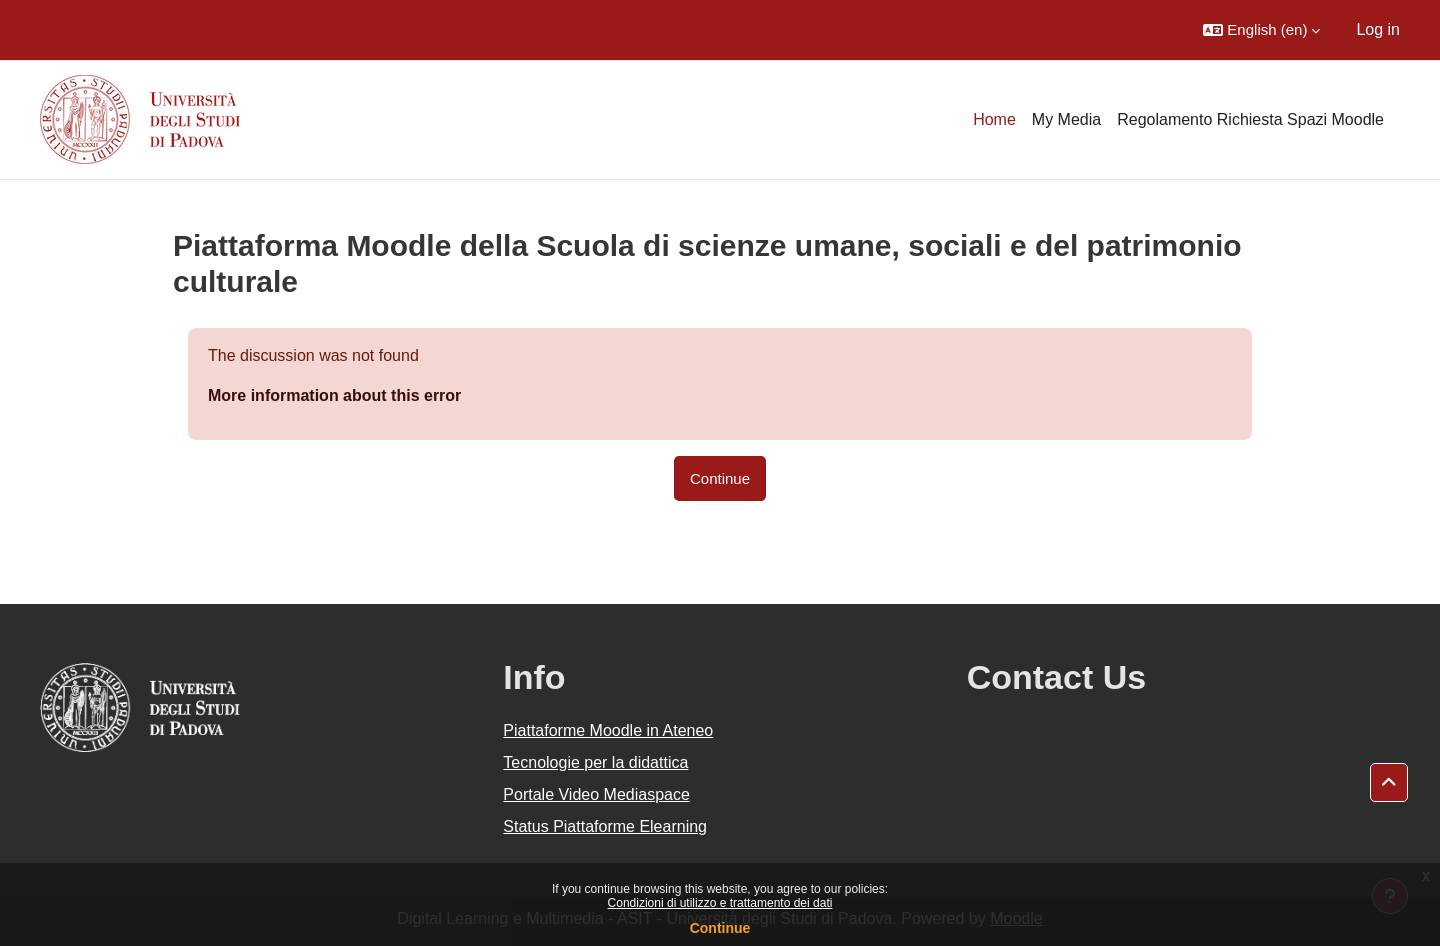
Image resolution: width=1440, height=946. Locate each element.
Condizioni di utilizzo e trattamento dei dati (720, 903)
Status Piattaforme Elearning (605, 826)
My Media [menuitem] (1066, 119)
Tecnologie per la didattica (595, 762)
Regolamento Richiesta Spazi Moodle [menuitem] (1250, 119)
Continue (720, 928)
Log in (1378, 29)
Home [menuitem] (994, 119)
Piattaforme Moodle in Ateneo (608, 730)
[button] (1261, 30)
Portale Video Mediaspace (596, 794)
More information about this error (334, 395)
